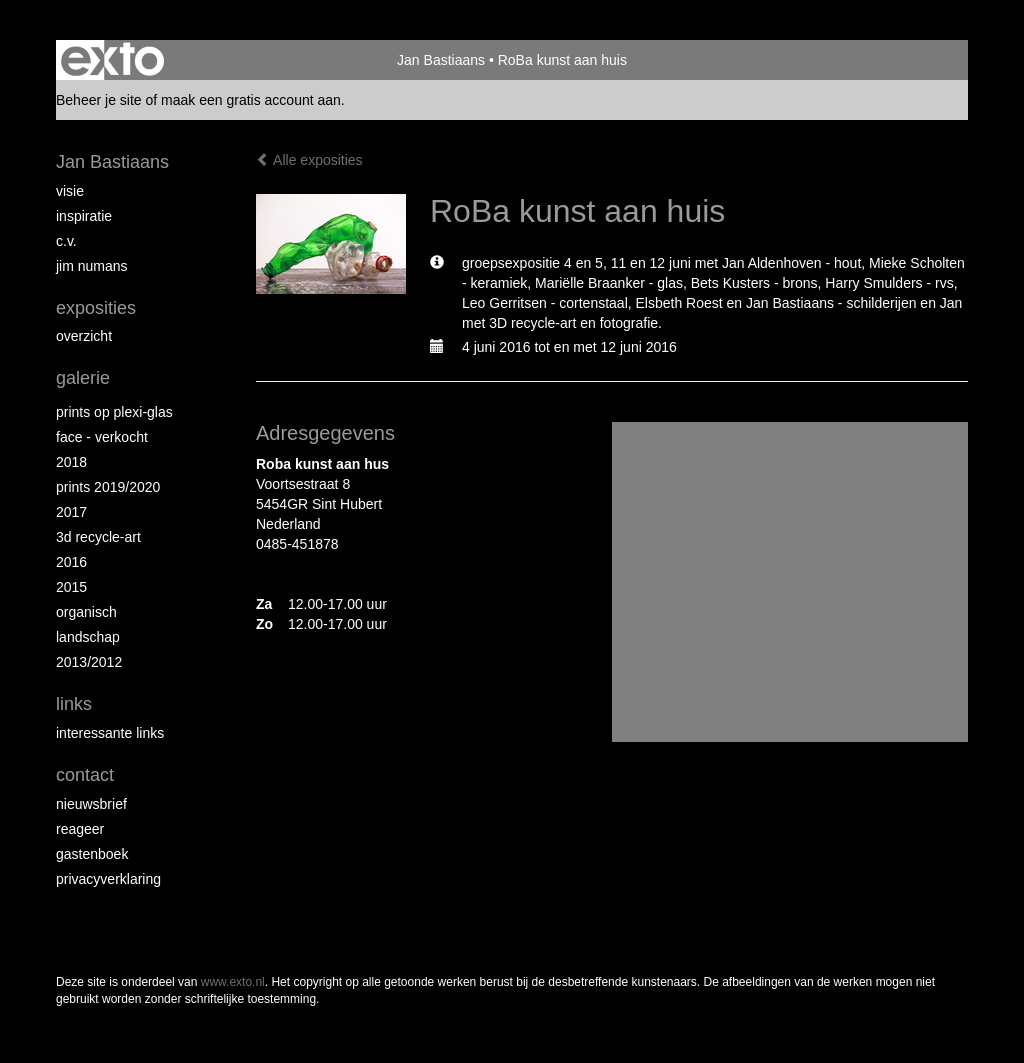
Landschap (88, 637)
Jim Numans (92, 266)
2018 (71, 462)
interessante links (110, 733)
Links (74, 704)
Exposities (96, 308)
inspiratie (84, 216)
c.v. (66, 241)
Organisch (86, 612)
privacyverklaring (108, 879)
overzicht (84, 336)
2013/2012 (89, 662)
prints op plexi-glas (114, 412)
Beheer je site (99, 100)
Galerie (83, 378)
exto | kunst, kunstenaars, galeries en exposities (112, 60)
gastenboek (92, 854)
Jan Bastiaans (441, 60)
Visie (70, 191)
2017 (71, 512)
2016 (71, 562)
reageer (80, 829)
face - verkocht (102, 437)
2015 (71, 587)
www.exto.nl (233, 982)
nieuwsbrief (91, 804)
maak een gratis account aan (251, 100)
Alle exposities (309, 160)
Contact (85, 775)
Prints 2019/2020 (108, 487)
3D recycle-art (98, 537)
